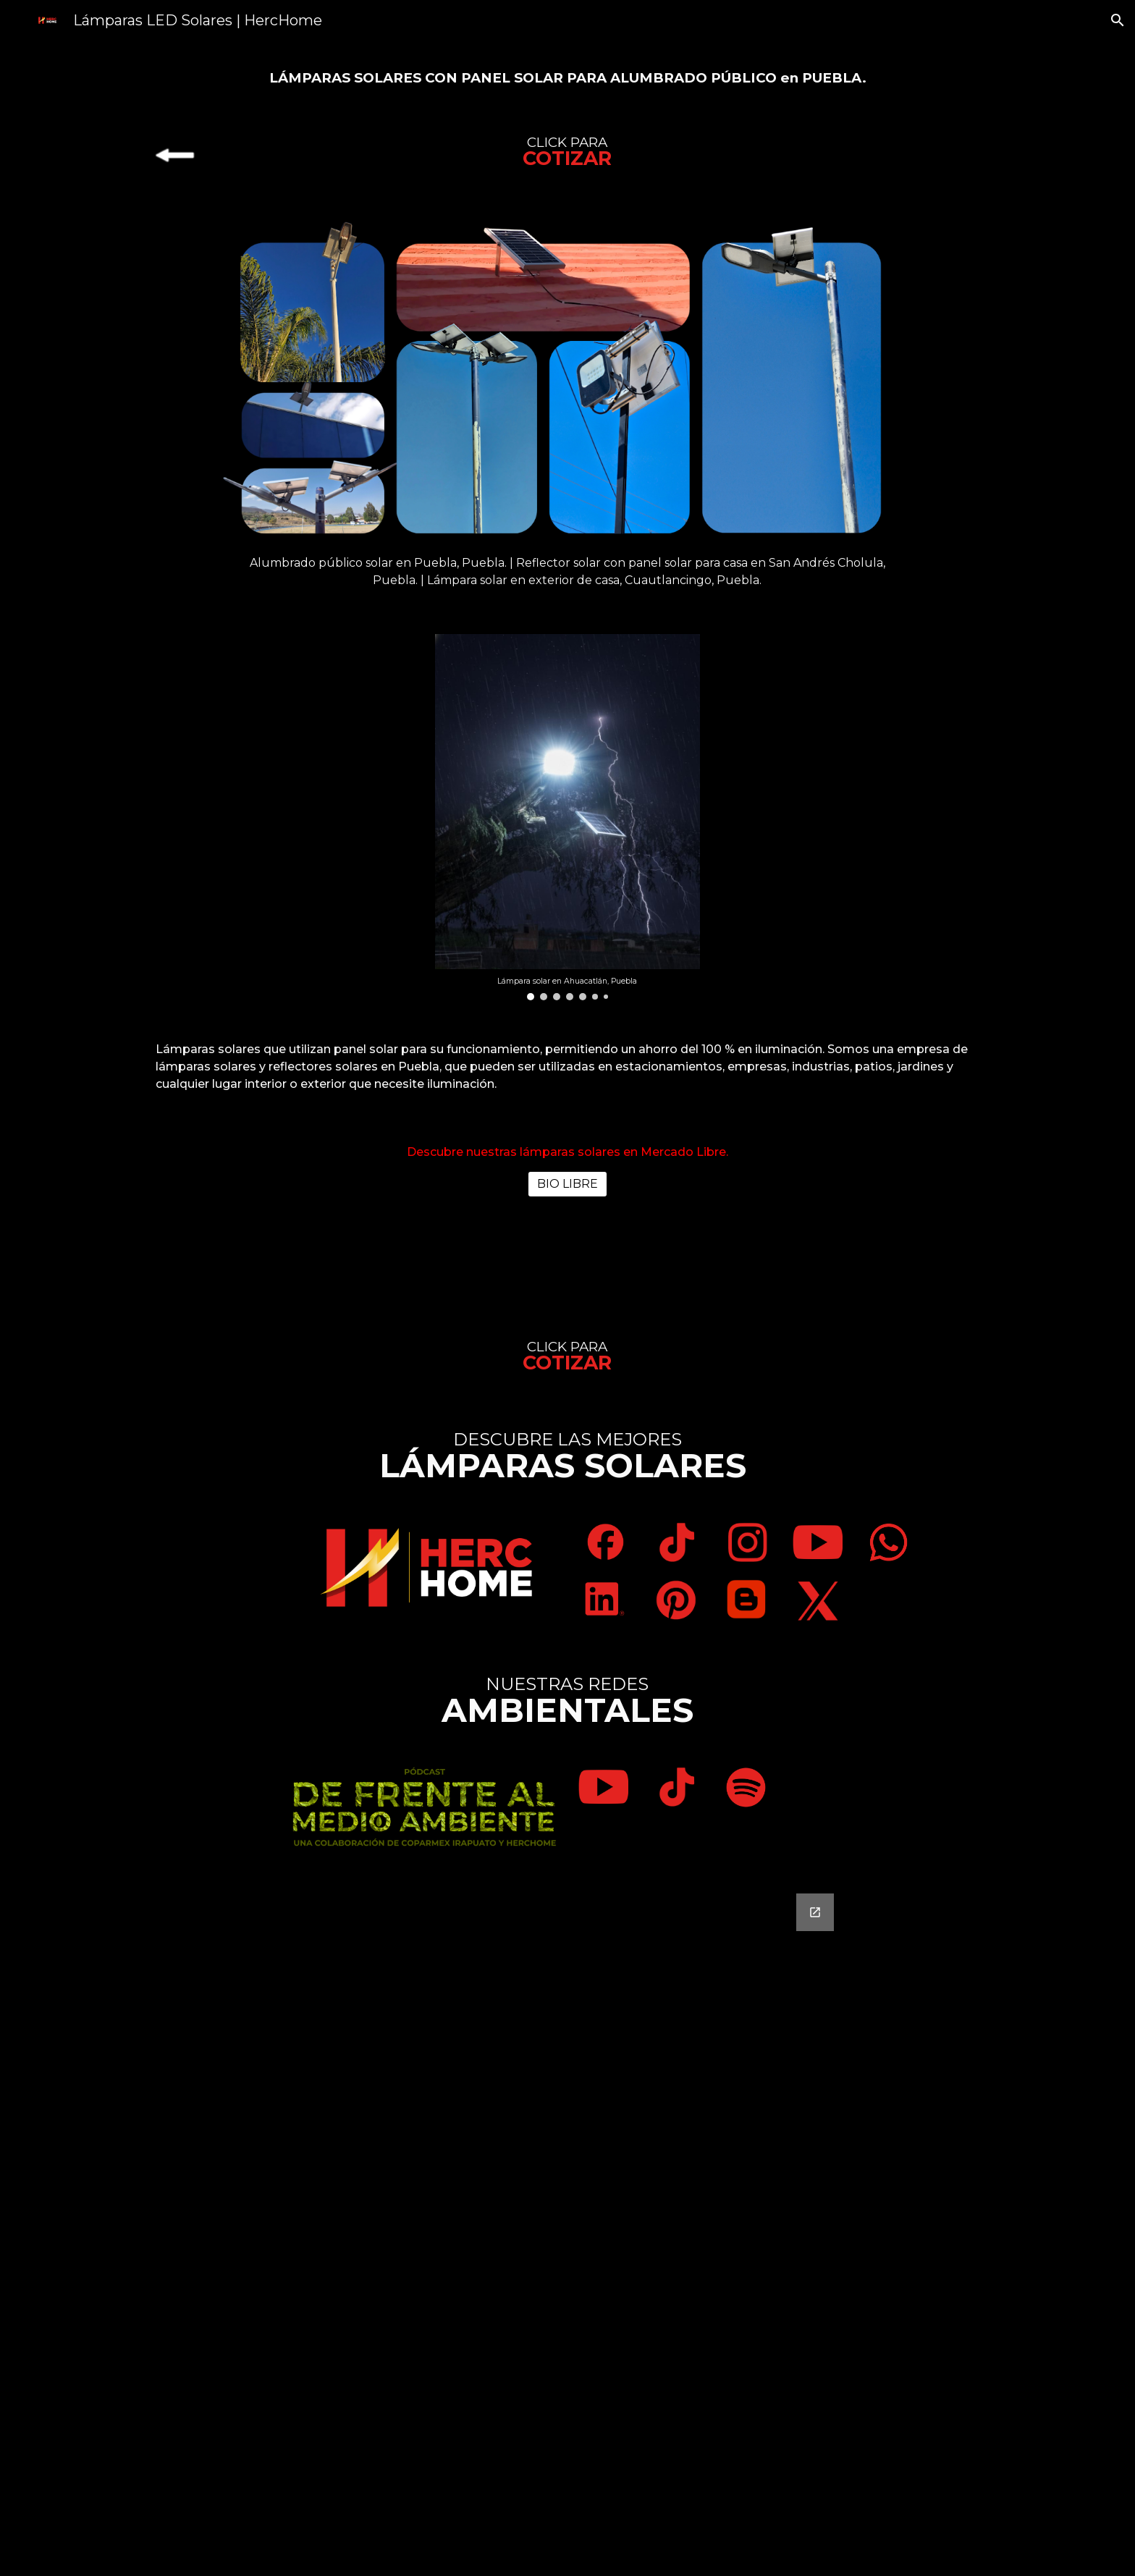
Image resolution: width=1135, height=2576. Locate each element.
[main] (567, 77)
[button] (1117, 20)
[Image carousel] (567, 817)
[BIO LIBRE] (567, 1183)
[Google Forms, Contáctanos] (567, 2226)
